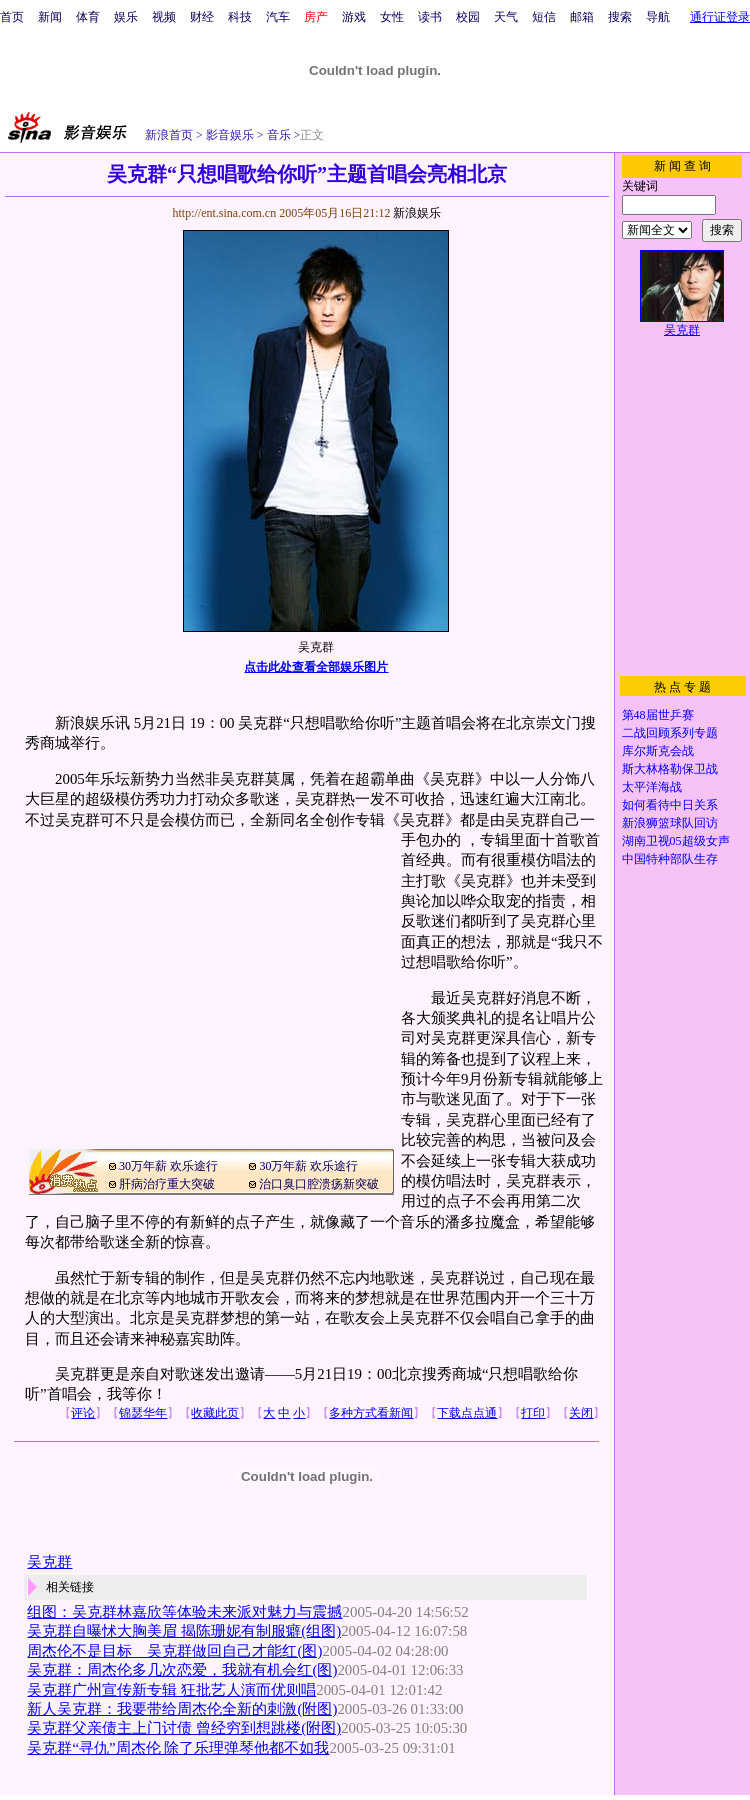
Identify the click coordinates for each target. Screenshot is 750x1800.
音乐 (277, 135)
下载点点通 (467, 1413)
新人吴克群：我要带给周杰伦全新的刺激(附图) (182, 1709)
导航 (658, 17)
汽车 (278, 17)
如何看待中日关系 (670, 805)
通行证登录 (720, 17)
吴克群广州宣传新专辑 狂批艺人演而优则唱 (171, 1690)
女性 (392, 17)
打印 (533, 1413)
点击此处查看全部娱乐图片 (316, 667)
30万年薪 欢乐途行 (168, 1166)
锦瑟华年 (143, 1413)
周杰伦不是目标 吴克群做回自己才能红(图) (174, 1651)
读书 (430, 17)
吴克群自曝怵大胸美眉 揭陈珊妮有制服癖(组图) (184, 1631)
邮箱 (582, 17)
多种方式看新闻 (371, 1413)
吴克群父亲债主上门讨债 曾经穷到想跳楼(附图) (184, 1728)
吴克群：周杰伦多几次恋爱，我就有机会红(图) (182, 1670)
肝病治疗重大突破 (167, 1184)
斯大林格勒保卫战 (670, 769)
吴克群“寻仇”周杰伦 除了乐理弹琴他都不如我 (178, 1748)
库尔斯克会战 (658, 751)
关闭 (581, 1413)
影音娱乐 (230, 135)
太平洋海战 (652, 787)
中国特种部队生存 (670, 859)
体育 (88, 17)
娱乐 (126, 17)
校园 (468, 17)
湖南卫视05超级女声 (676, 841)
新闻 (50, 17)
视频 (164, 17)
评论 (83, 1413)
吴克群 (49, 1562)
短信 (544, 17)
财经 (202, 17)
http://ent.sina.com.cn (225, 213)
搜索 (620, 17)
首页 (12, 17)
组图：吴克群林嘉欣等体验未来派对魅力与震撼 (184, 1612)
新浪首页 (169, 135)
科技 (240, 17)
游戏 (354, 17)
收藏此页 (215, 1413)
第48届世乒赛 (658, 715)
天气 (506, 17)
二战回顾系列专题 (670, 733)
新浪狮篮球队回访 (670, 823)
